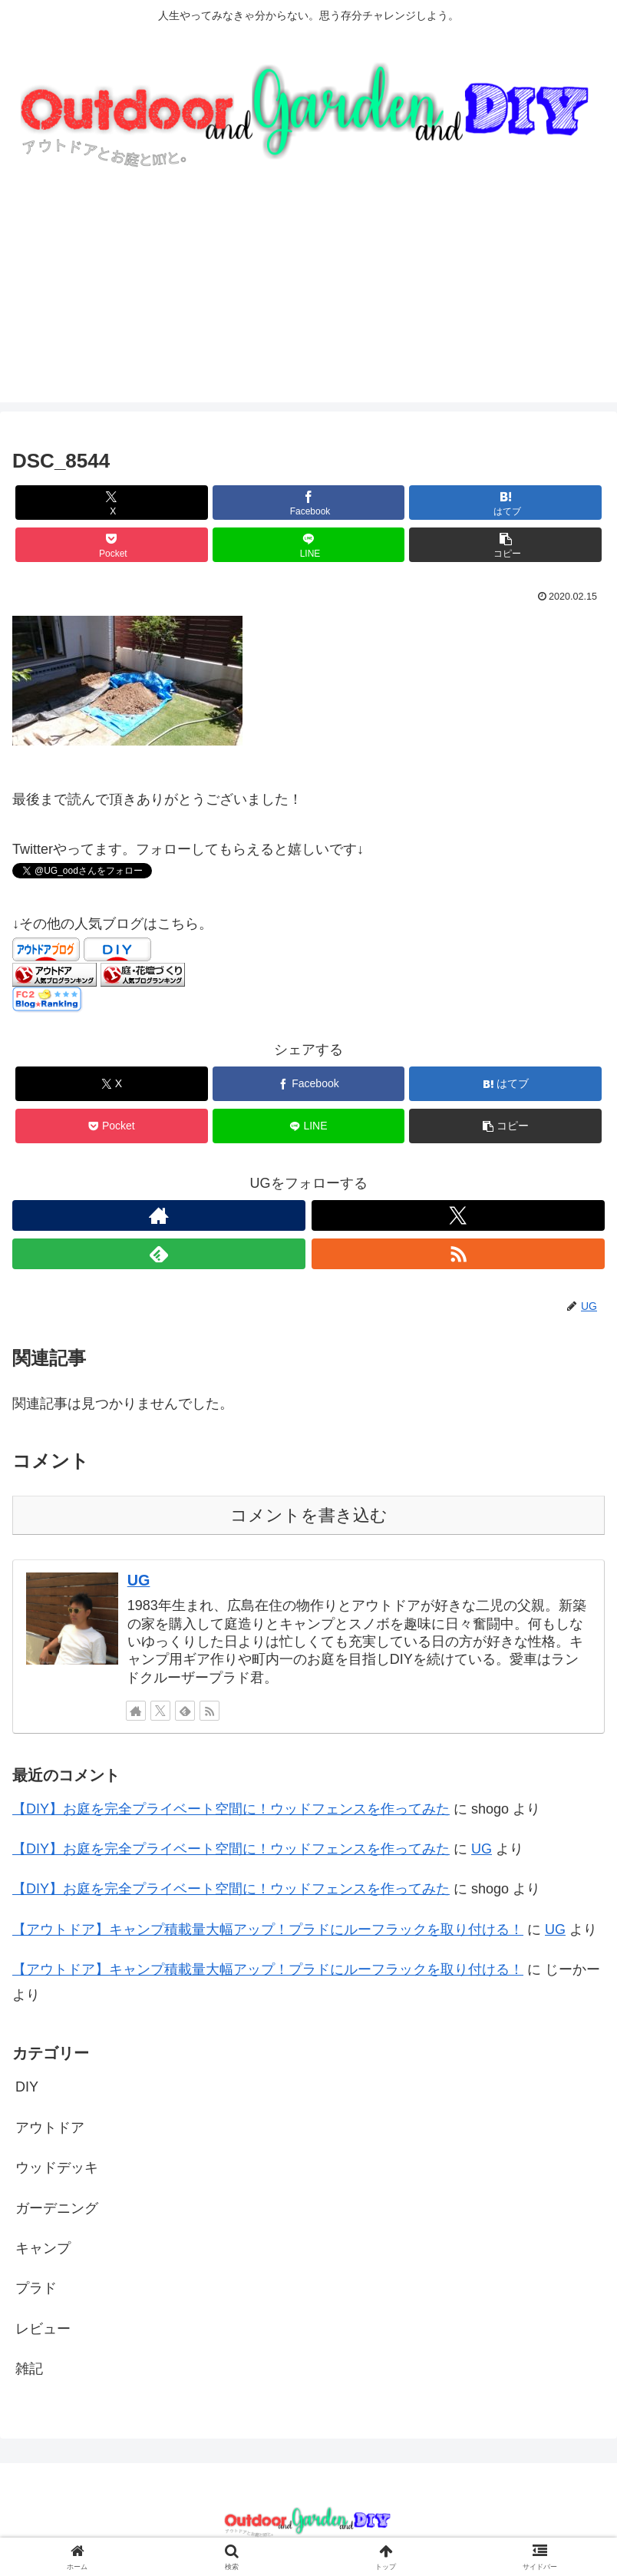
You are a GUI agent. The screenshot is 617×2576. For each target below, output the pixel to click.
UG (138, 1580)
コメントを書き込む (309, 1515)
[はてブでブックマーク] (505, 502)
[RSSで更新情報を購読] (458, 1253)
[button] (505, 544)
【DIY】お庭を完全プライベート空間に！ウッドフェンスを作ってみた (231, 1809)
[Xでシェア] (111, 502)
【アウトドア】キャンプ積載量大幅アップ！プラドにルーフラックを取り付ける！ (267, 1929)
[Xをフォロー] (458, 1215)
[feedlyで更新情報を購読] (158, 1253)
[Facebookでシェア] (309, 502)
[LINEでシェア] (309, 544)
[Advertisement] (308, 294)
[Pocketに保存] (111, 544)
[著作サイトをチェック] (158, 1215)
